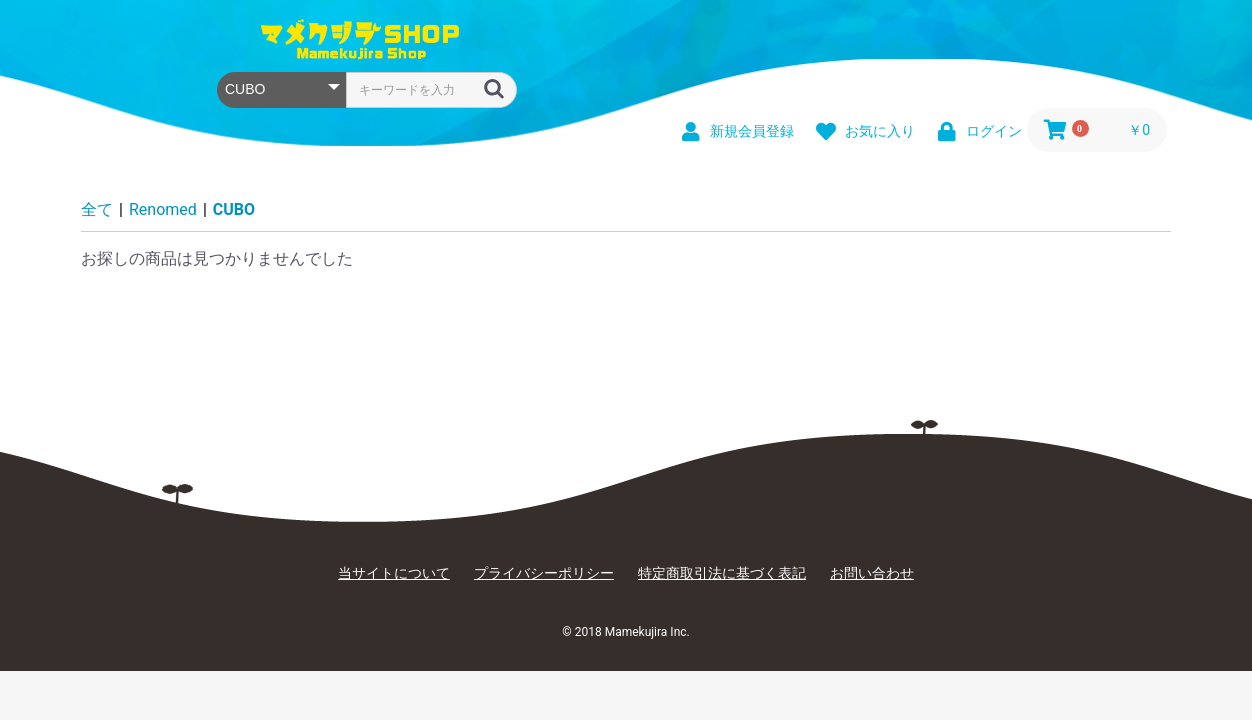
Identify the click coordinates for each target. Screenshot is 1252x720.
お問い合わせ (872, 573)
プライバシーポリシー (544, 573)
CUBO (234, 209)
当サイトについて (394, 573)
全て (97, 209)
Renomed (163, 209)
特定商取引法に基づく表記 (722, 573)
